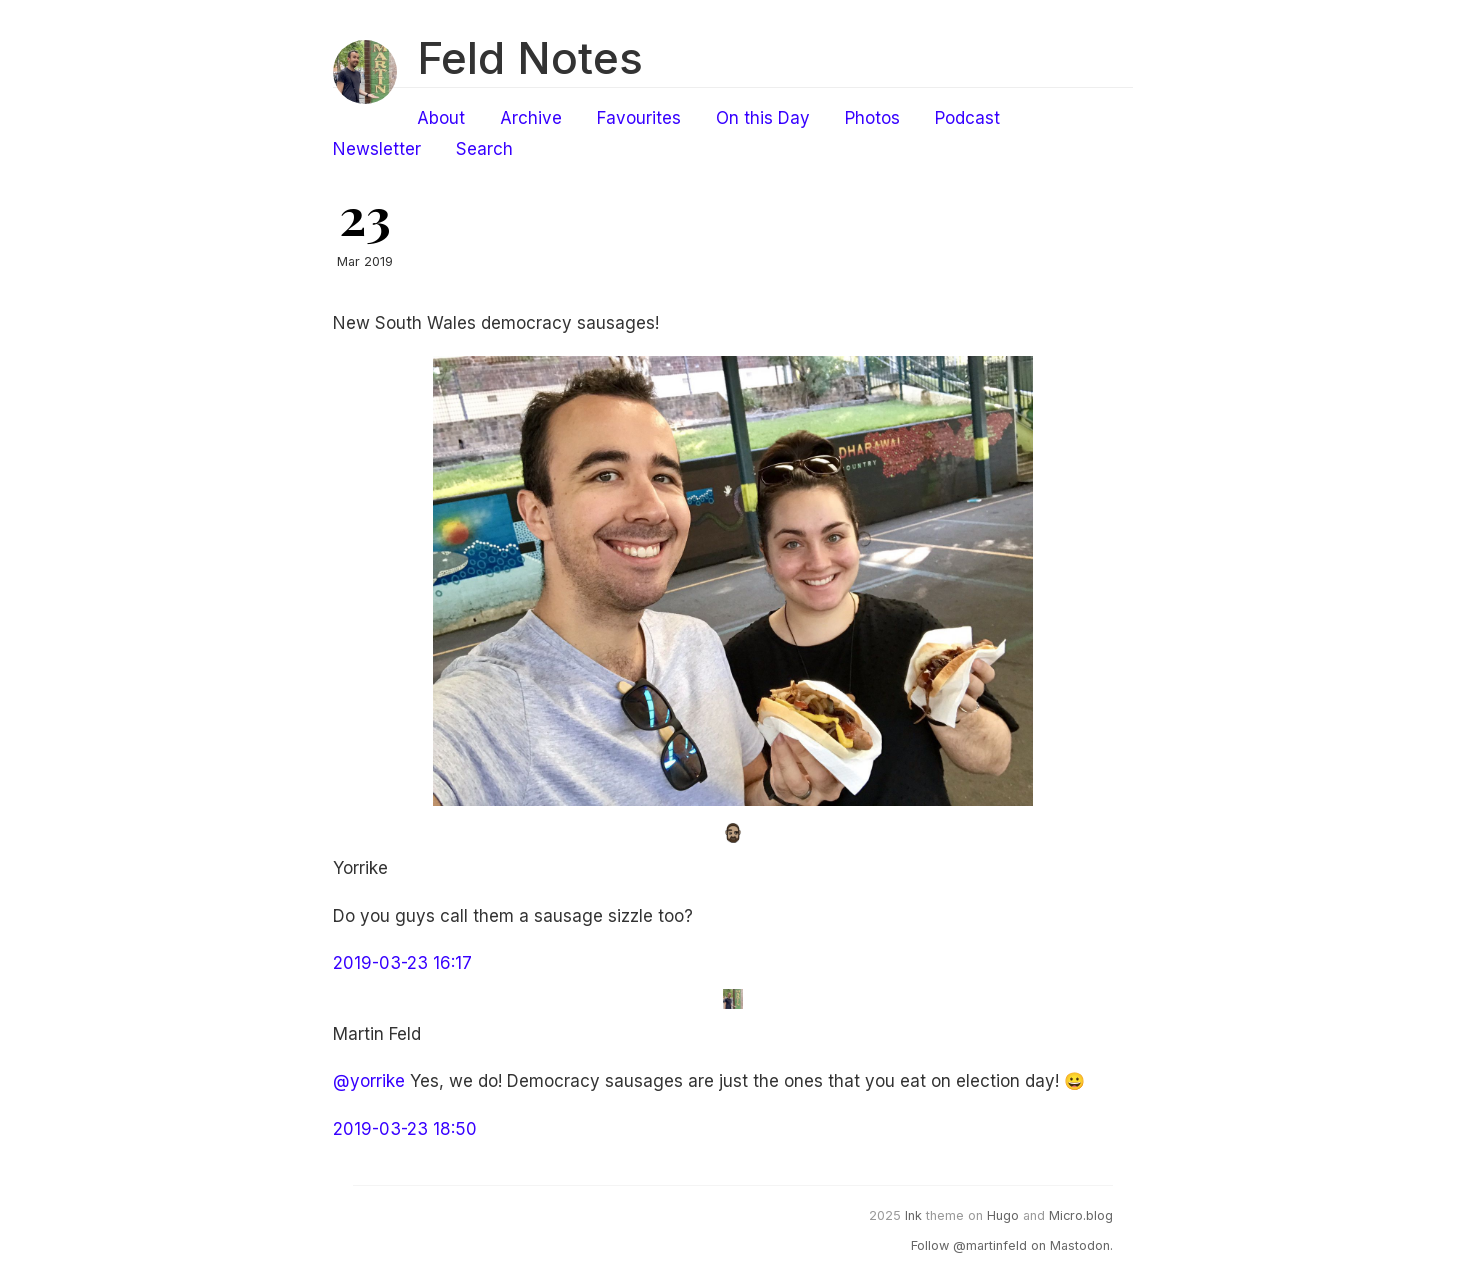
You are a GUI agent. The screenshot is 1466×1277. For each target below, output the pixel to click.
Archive (531, 118)
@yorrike (369, 1081)
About (441, 118)
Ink (913, 1215)
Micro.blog (1081, 1215)
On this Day (763, 118)
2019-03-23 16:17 (402, 963)
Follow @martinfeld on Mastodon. (1012, 1245)
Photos (872, 118)
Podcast (967, 118)
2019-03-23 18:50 (405, 1129)
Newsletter (377, 149)
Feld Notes (530, 58)
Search (484, 149)
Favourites (639, 118)
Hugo (1003, 1215)
